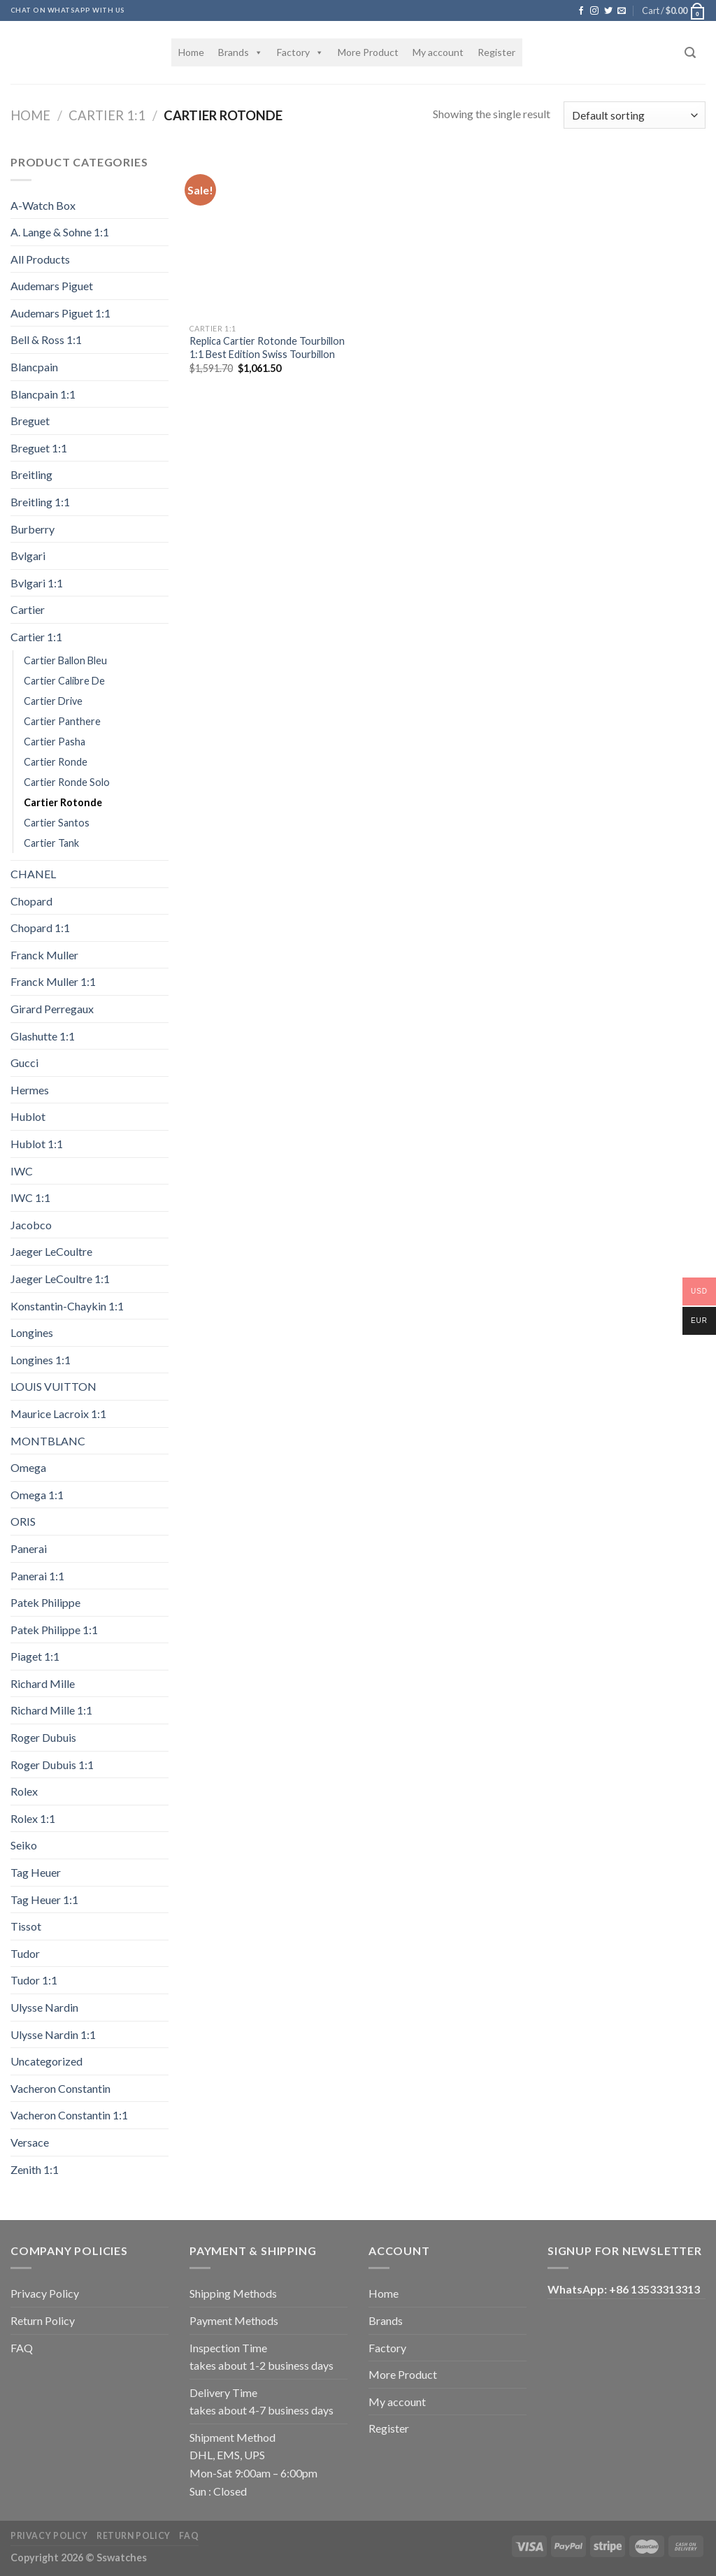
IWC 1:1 (30, 1197)
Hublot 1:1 (36, 1143)
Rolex (24, 1791)
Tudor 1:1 (33, 1980)
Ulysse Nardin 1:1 (53, 2034)
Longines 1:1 (40, 1359)
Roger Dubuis (43, 1737)
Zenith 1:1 (34, 2169)
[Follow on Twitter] (608, 11)
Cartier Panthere (62, 721)
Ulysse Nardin (44, 2007)
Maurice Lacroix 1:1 (58, 1413)
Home (191, 52)
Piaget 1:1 (34, 1656)
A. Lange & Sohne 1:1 (59, 231)
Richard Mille (42, 1683)
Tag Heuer (35, 1872)
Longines (31, 1332)
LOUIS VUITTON (53, 1386)
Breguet (30, 420)
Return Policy (42, 2320)
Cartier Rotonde (63, 802)
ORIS (23, 1521)
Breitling (31, 474)
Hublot (27, 1116)
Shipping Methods (233, 2293)
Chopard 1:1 (40, 927)
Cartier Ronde (55, 762)
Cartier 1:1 (107, 115)
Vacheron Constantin (60, 2088)
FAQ (21, 2347)
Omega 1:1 (37, 1494)
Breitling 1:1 (40, 501)
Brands (240, 52)
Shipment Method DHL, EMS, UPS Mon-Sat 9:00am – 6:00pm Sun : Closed (253, 2464)
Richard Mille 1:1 (51, 1710)
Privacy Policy (44, 2293)
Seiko (23, 1845)
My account (438, 52)
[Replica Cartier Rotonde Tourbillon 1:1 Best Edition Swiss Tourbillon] (270, 234)
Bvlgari (27, 555)
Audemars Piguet (51, 285)
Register (496, 52)
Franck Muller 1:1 (53, 981)
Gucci (24, 1062)
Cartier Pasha (54, 741)
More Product (368, 52)
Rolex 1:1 (32, 1818)
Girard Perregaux (52, 1008)
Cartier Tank (51, 843)
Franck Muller (44, 954)
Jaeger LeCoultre (51, 1251)
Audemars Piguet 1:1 (60, 313)
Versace (29, 2142)
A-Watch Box (43, 205)
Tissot (25, 1926)
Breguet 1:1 (38, 448)
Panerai (28, 1548)
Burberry (32, 529)
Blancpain (34, 366)
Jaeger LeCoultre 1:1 (60, 1278)
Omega (28, 1467)
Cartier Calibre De (64, 681)
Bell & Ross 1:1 (46, 339)
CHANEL (33, 873)
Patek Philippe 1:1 (54, 1629)
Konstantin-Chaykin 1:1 (67, 1305)
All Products (40, 259)
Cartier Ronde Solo (67, 782)
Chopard (31, 901)
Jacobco (31, 1224)
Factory (300, 52)
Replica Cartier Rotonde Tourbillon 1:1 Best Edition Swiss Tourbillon (267, 347)
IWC (21, 1171)
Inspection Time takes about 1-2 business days (261, 2357)
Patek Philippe (45, 1602)
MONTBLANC (47, 1440)
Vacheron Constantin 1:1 (69, 2114)
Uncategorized (46, 2061)
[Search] (690, 52)
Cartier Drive (53, 701)
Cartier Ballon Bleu (65, 660)
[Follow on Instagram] (594, 11)
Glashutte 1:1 (42, 1036)
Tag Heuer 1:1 (44, 1899)
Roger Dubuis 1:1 (52, 1764)
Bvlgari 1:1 (36, 582)
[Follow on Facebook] (581, 11)
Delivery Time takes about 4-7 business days (261, 2401)
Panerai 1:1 (37, 1575)
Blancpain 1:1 (43, 394)
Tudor (25, 1953)
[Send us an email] (621, 11)
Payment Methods (233, 2320)
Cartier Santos (57, 823)
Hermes (29, 1089)
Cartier (27, 609)
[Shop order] (635, 115)
